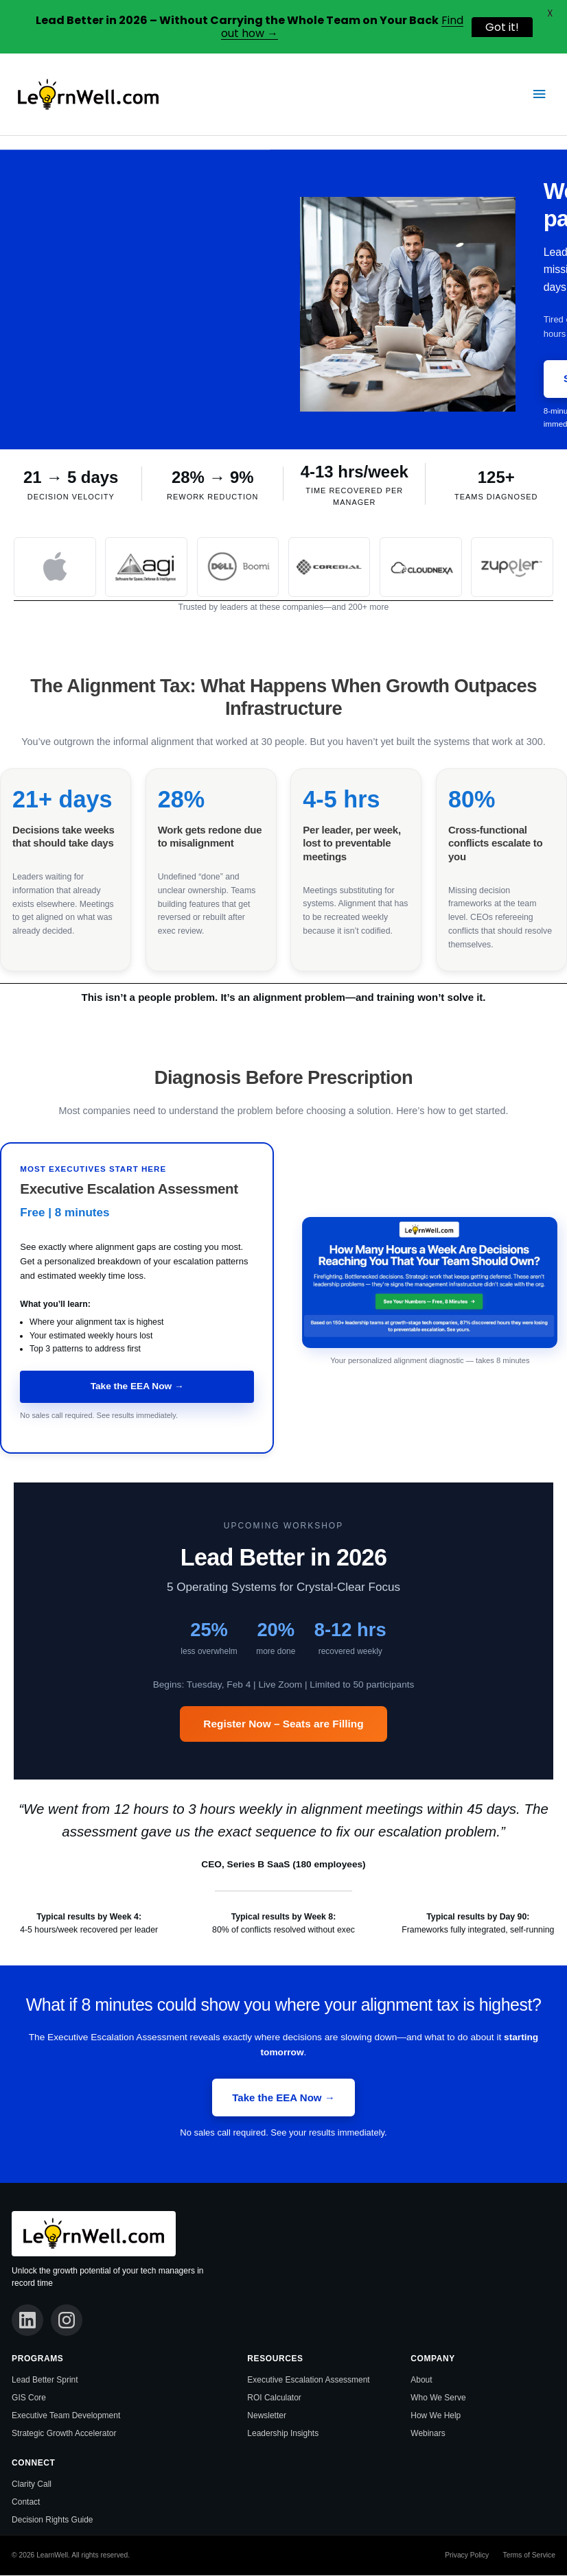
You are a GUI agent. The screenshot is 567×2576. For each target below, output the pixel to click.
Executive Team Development (66, 2417)
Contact (26, 2502)
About (421, 2381)
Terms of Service (529, 2556)
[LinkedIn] (28, 2320)
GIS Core (29, 2399)
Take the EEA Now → (137, 1386)
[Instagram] (67, 2320)
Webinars (427, 2434)
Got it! (502, 27)
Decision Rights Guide (52, 2520)
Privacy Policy (467, 2556)
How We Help (435, 2417)
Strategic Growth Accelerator (64, 2434)
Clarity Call (31, 2485)
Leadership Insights (283, 2434)
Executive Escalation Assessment (308, 2381)
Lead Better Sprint (45, 2381)
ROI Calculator (274, 2399)
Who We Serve (437, 2399)
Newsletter (266, 2417)
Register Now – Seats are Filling (283, 1723)
